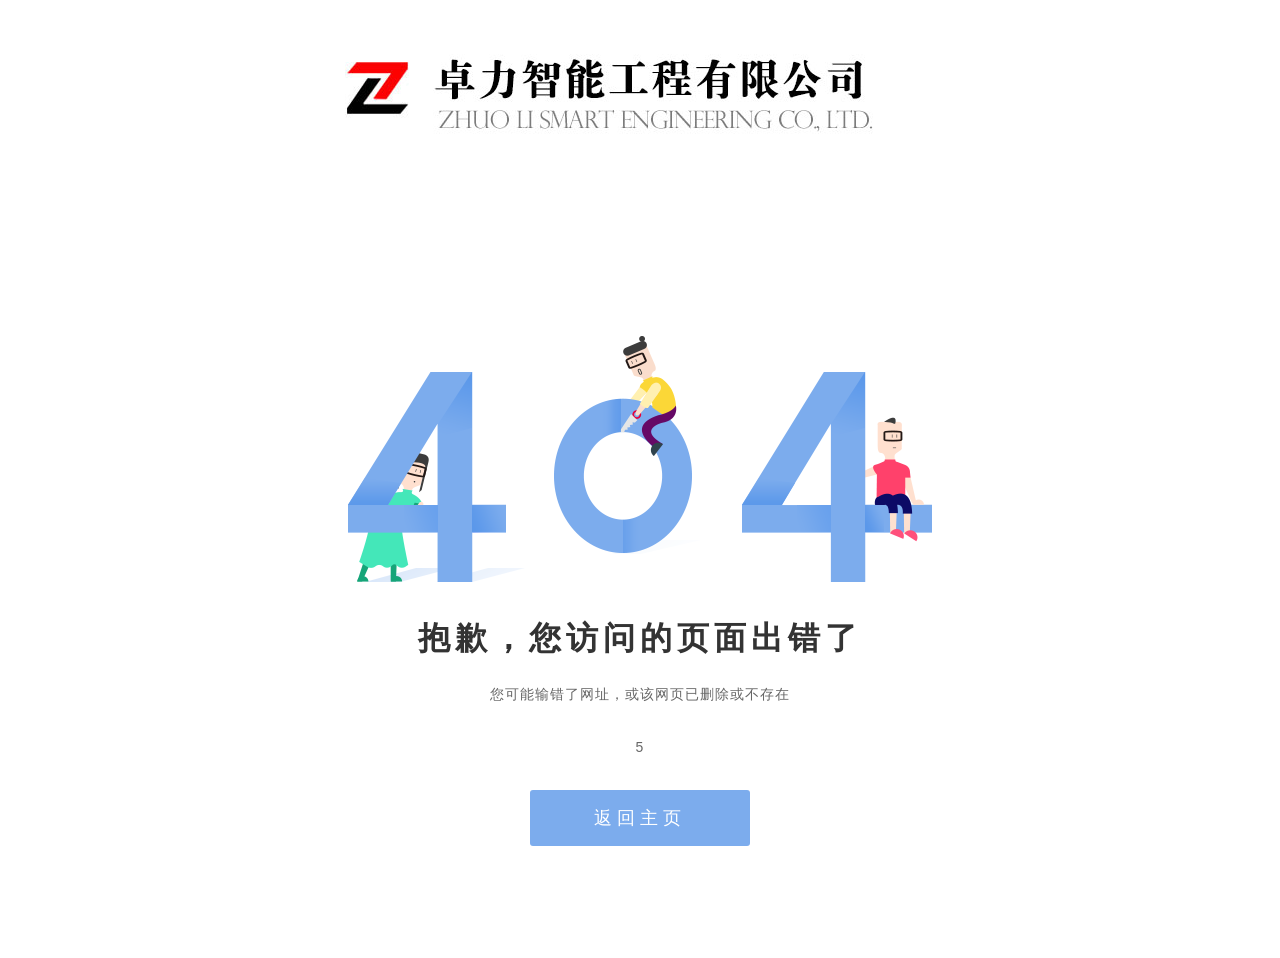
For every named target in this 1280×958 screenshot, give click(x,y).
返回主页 (640, 818)
